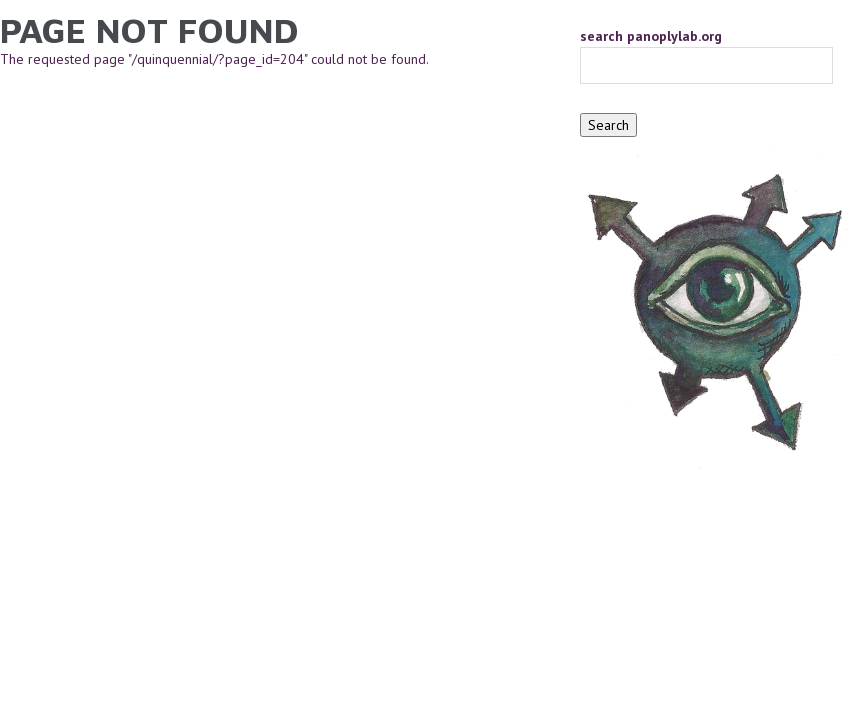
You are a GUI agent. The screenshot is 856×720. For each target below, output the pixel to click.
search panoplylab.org (651, 36)
